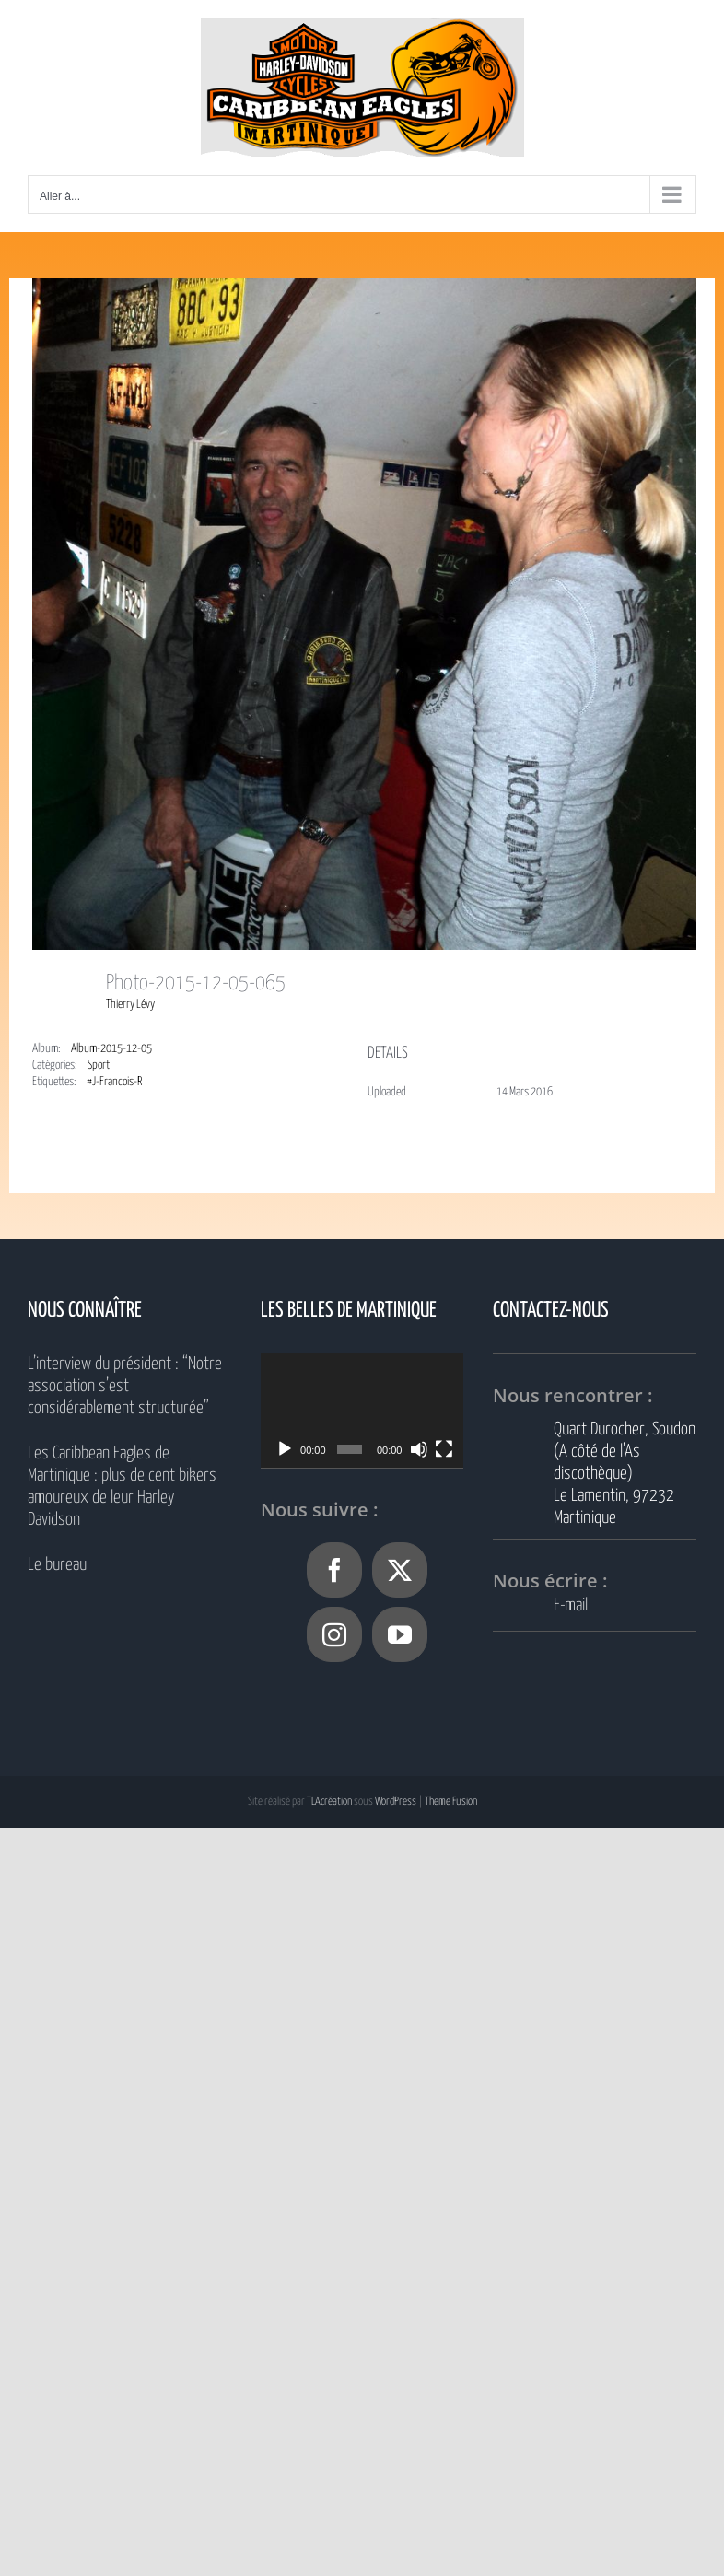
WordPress (395, 1802)
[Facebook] (334, 1570)
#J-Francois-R (114, 1082)
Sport (99, 1065)
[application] (362, 1410)
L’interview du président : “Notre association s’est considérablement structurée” (125, 1386)
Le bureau (57, 1565)
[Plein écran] (444, 1449)
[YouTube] (399, 1634)
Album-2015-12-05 (111, 1049)
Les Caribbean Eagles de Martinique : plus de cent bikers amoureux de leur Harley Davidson (122, 1486)
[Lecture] (284, 1449)
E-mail (571, 1605)
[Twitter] (399, 1570)
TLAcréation (329, 1802)
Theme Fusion (451, 1802)
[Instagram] (334, 1634)
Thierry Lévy (130, 1005)
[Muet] (419, 1449)
